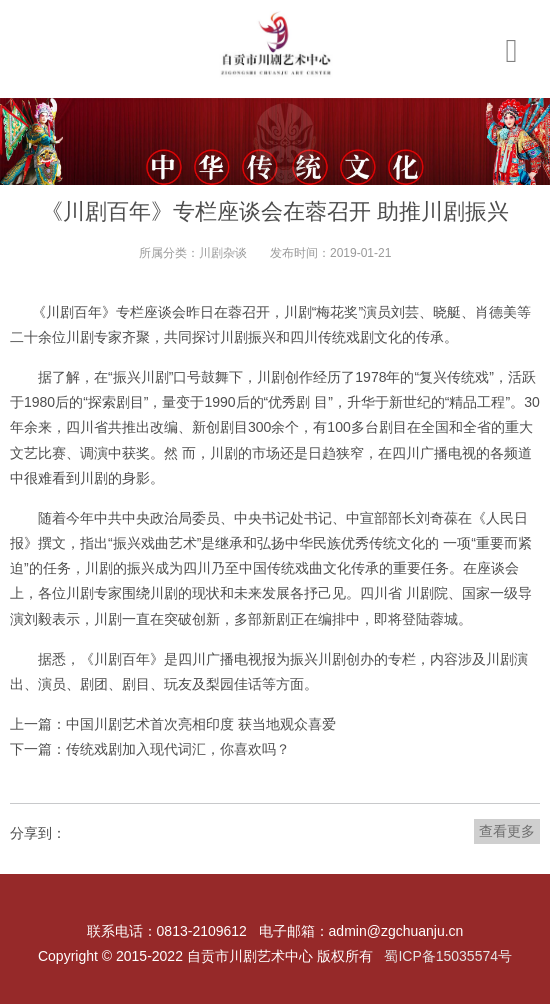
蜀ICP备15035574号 (448, 956)
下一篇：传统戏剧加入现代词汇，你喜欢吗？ (150, 749)
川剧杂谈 (223, 253)
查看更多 (507, 831)
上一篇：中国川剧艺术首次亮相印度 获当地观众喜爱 (173, 724)
